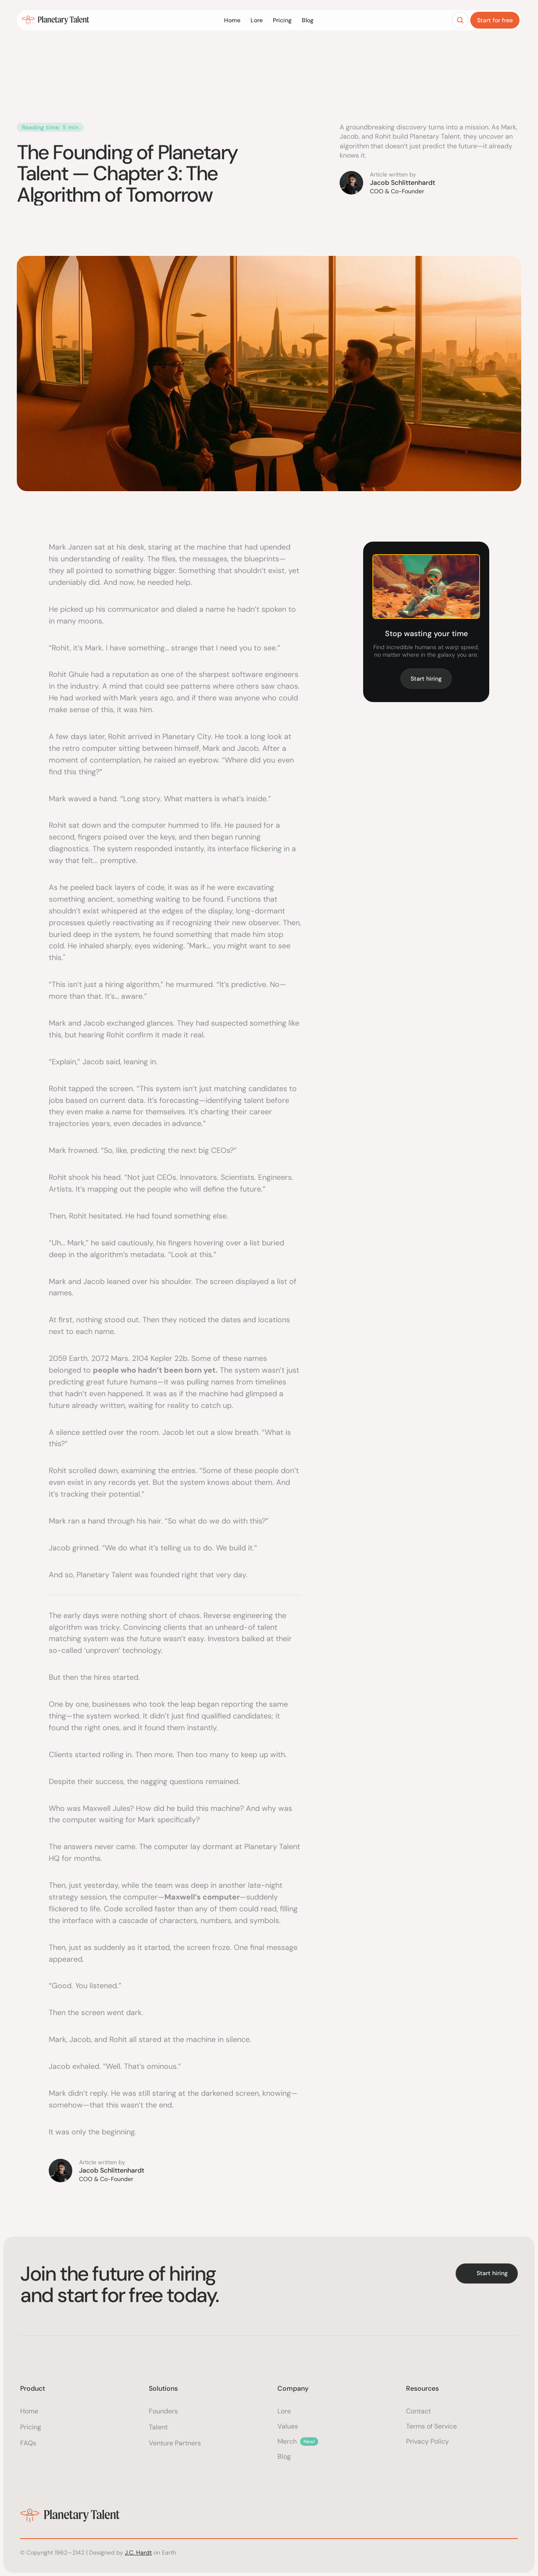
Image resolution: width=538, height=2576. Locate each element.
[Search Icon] (460, 20)
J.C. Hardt (138, 2552)
